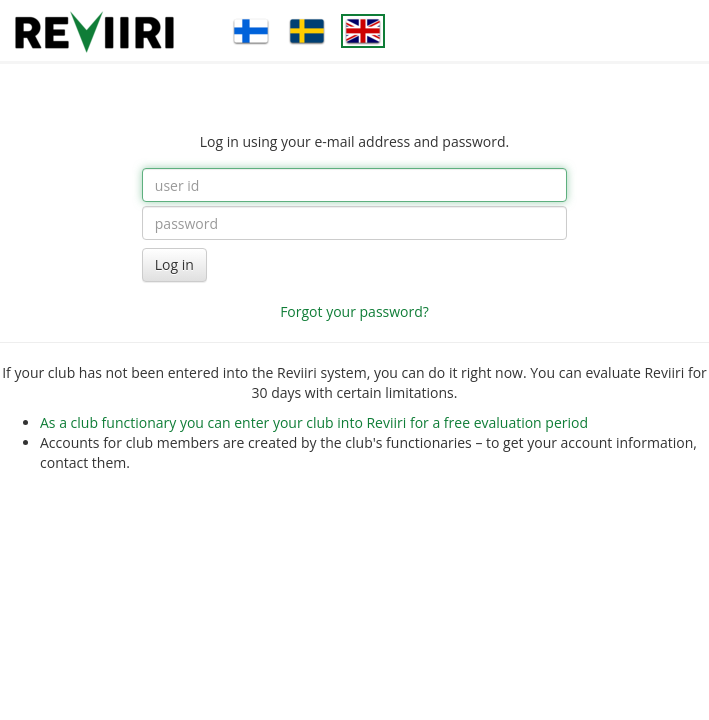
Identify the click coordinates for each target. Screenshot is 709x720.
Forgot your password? (354, 311)
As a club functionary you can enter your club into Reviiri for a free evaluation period (314, 422)
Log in (174, 264)
